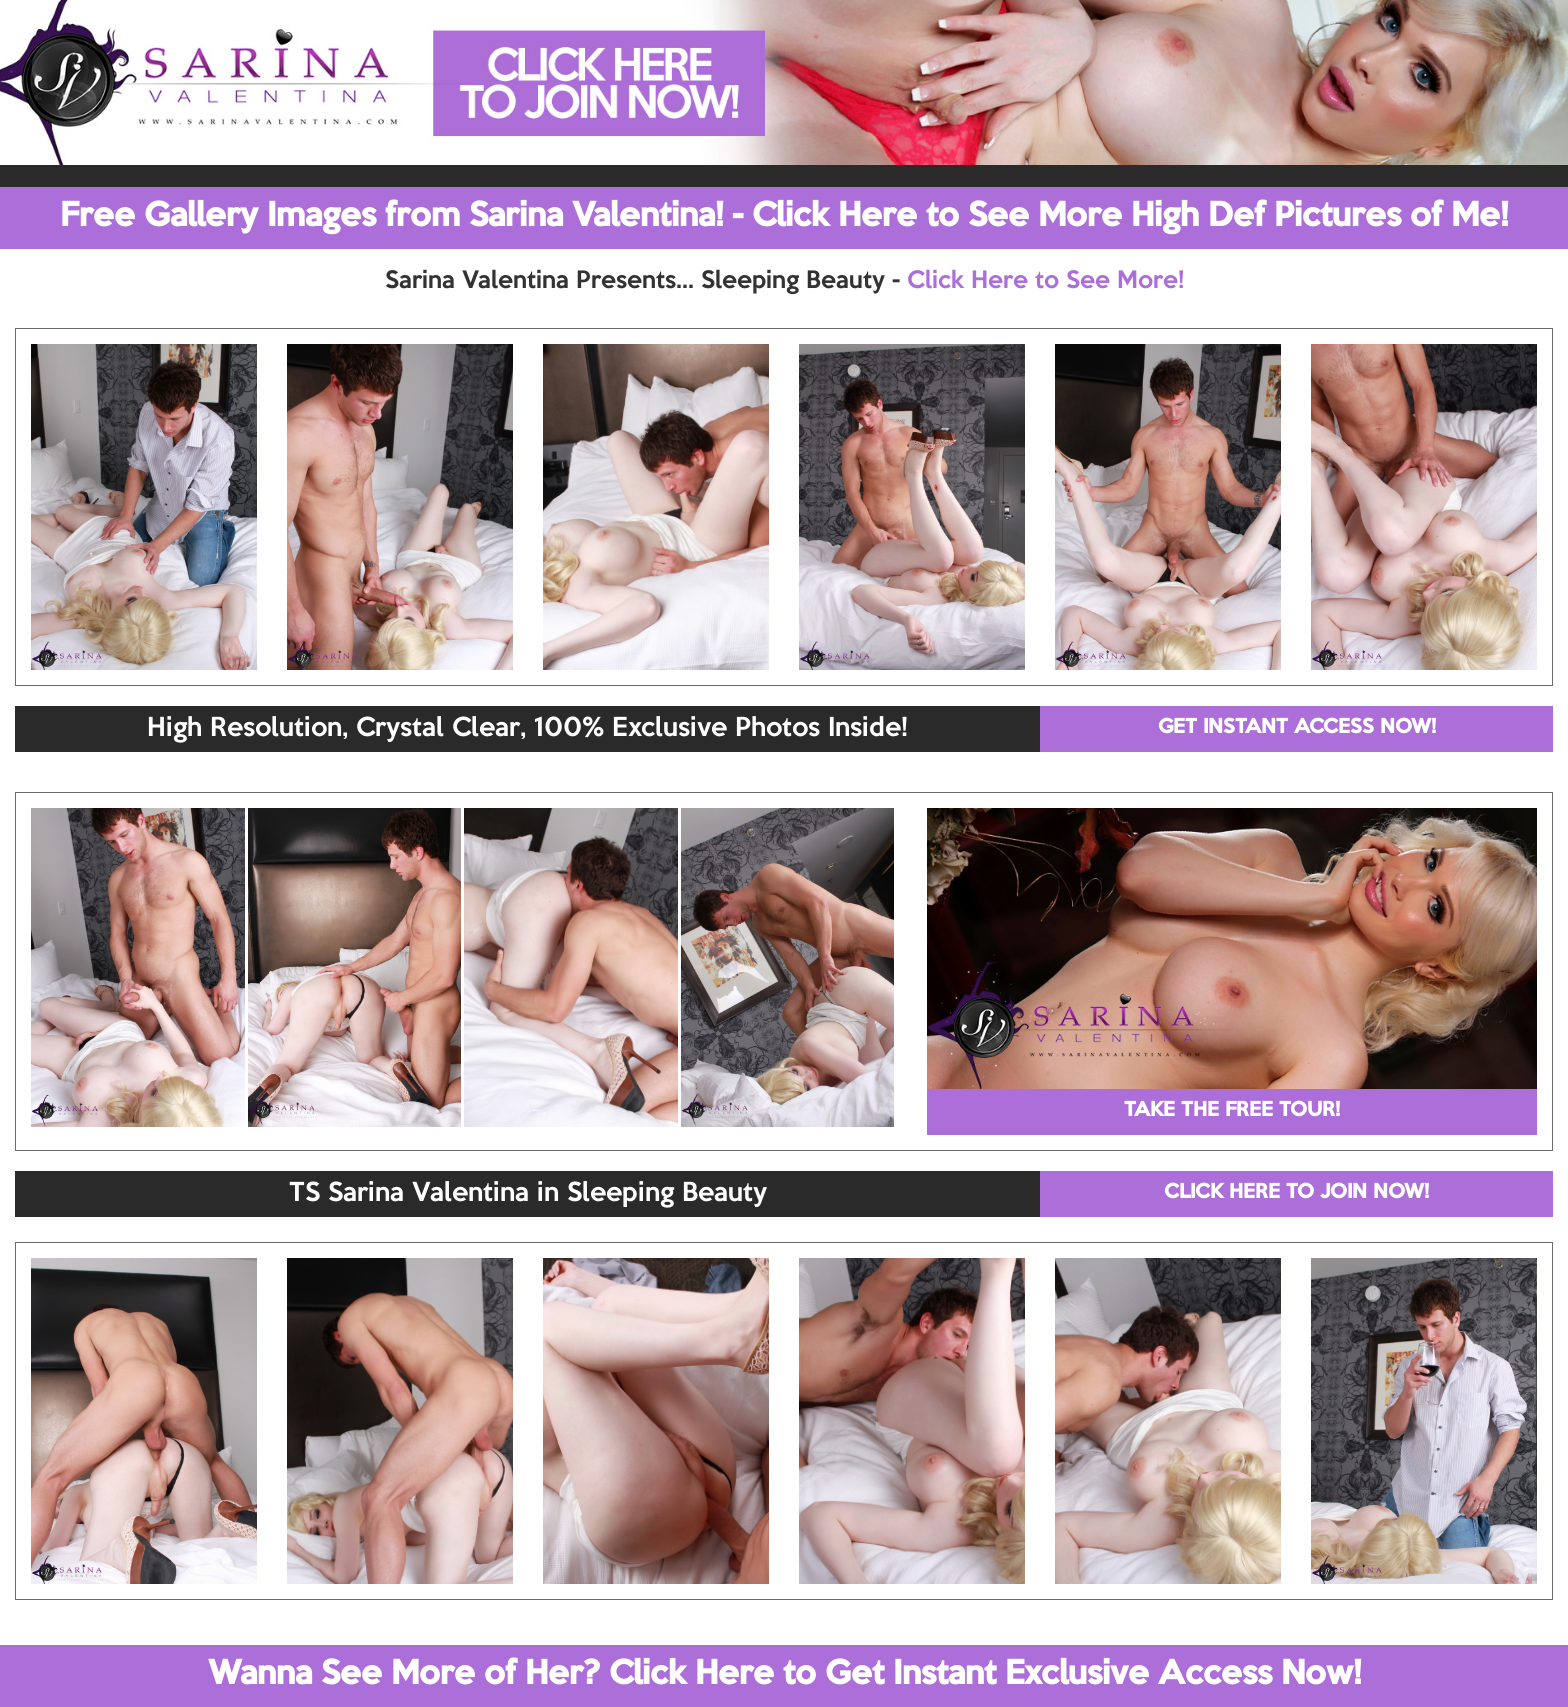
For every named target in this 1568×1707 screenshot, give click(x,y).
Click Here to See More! (1045, 281)
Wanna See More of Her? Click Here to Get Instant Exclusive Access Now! (784, 1675)
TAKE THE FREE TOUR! (1232, 1111)
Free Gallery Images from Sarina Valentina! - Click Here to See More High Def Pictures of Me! (784, 217)
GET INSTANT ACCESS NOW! (1297, 728)
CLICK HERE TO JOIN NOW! (1296, 1193)
